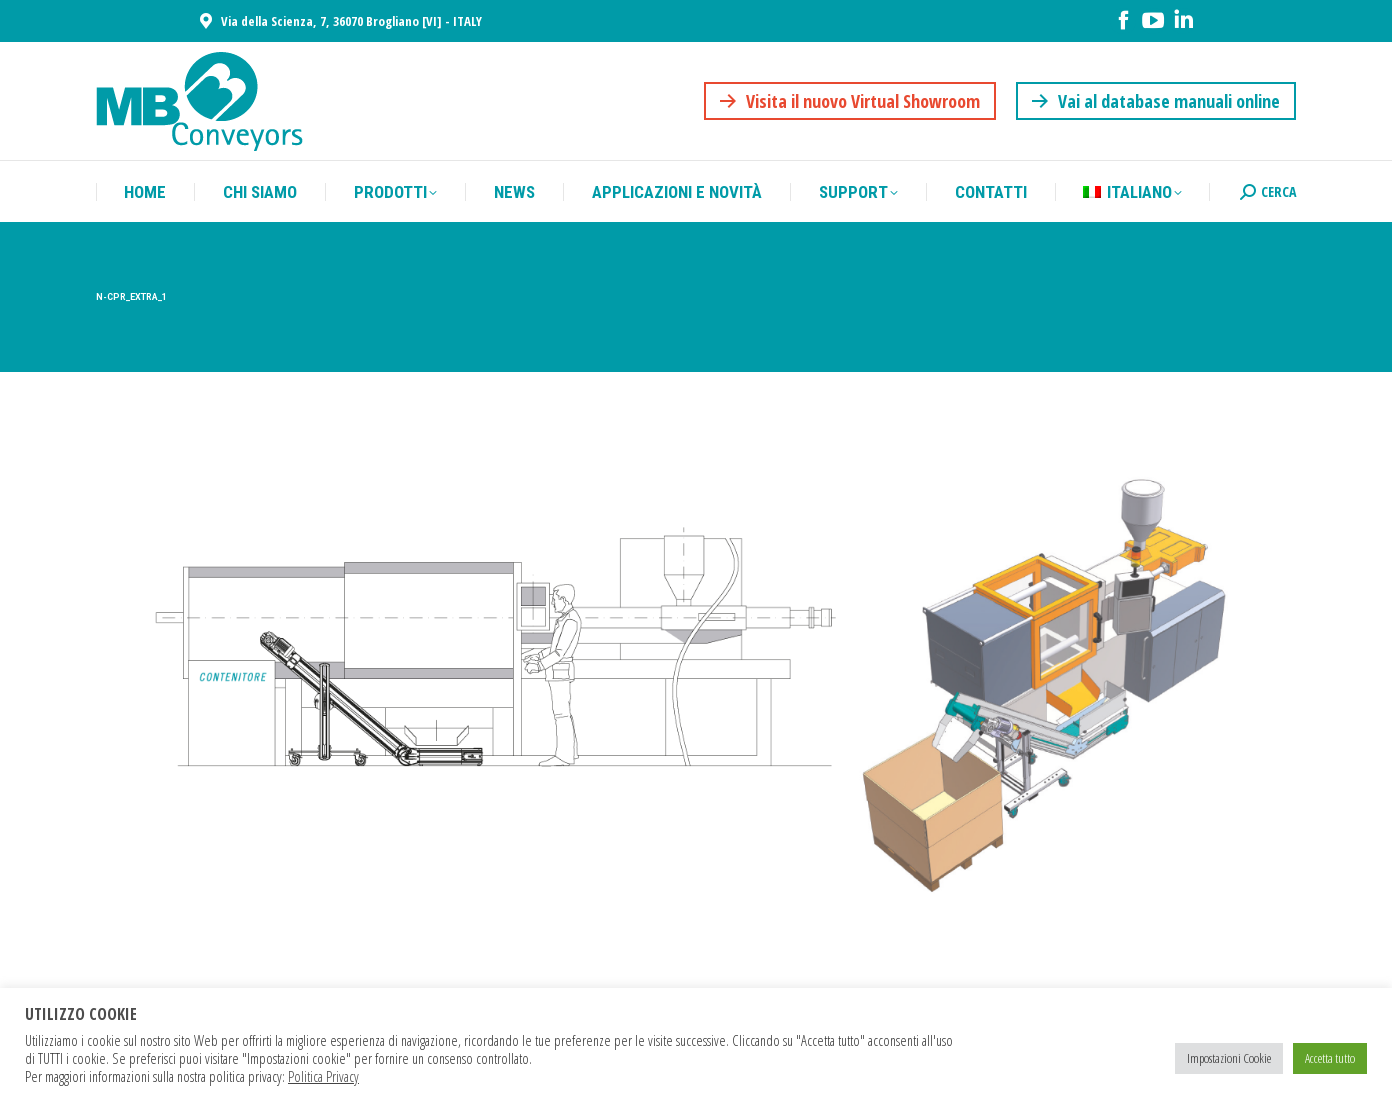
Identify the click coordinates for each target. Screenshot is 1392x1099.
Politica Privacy (323, 1076)
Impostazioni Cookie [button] (1229, 1058)
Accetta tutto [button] (1330, 1058)
